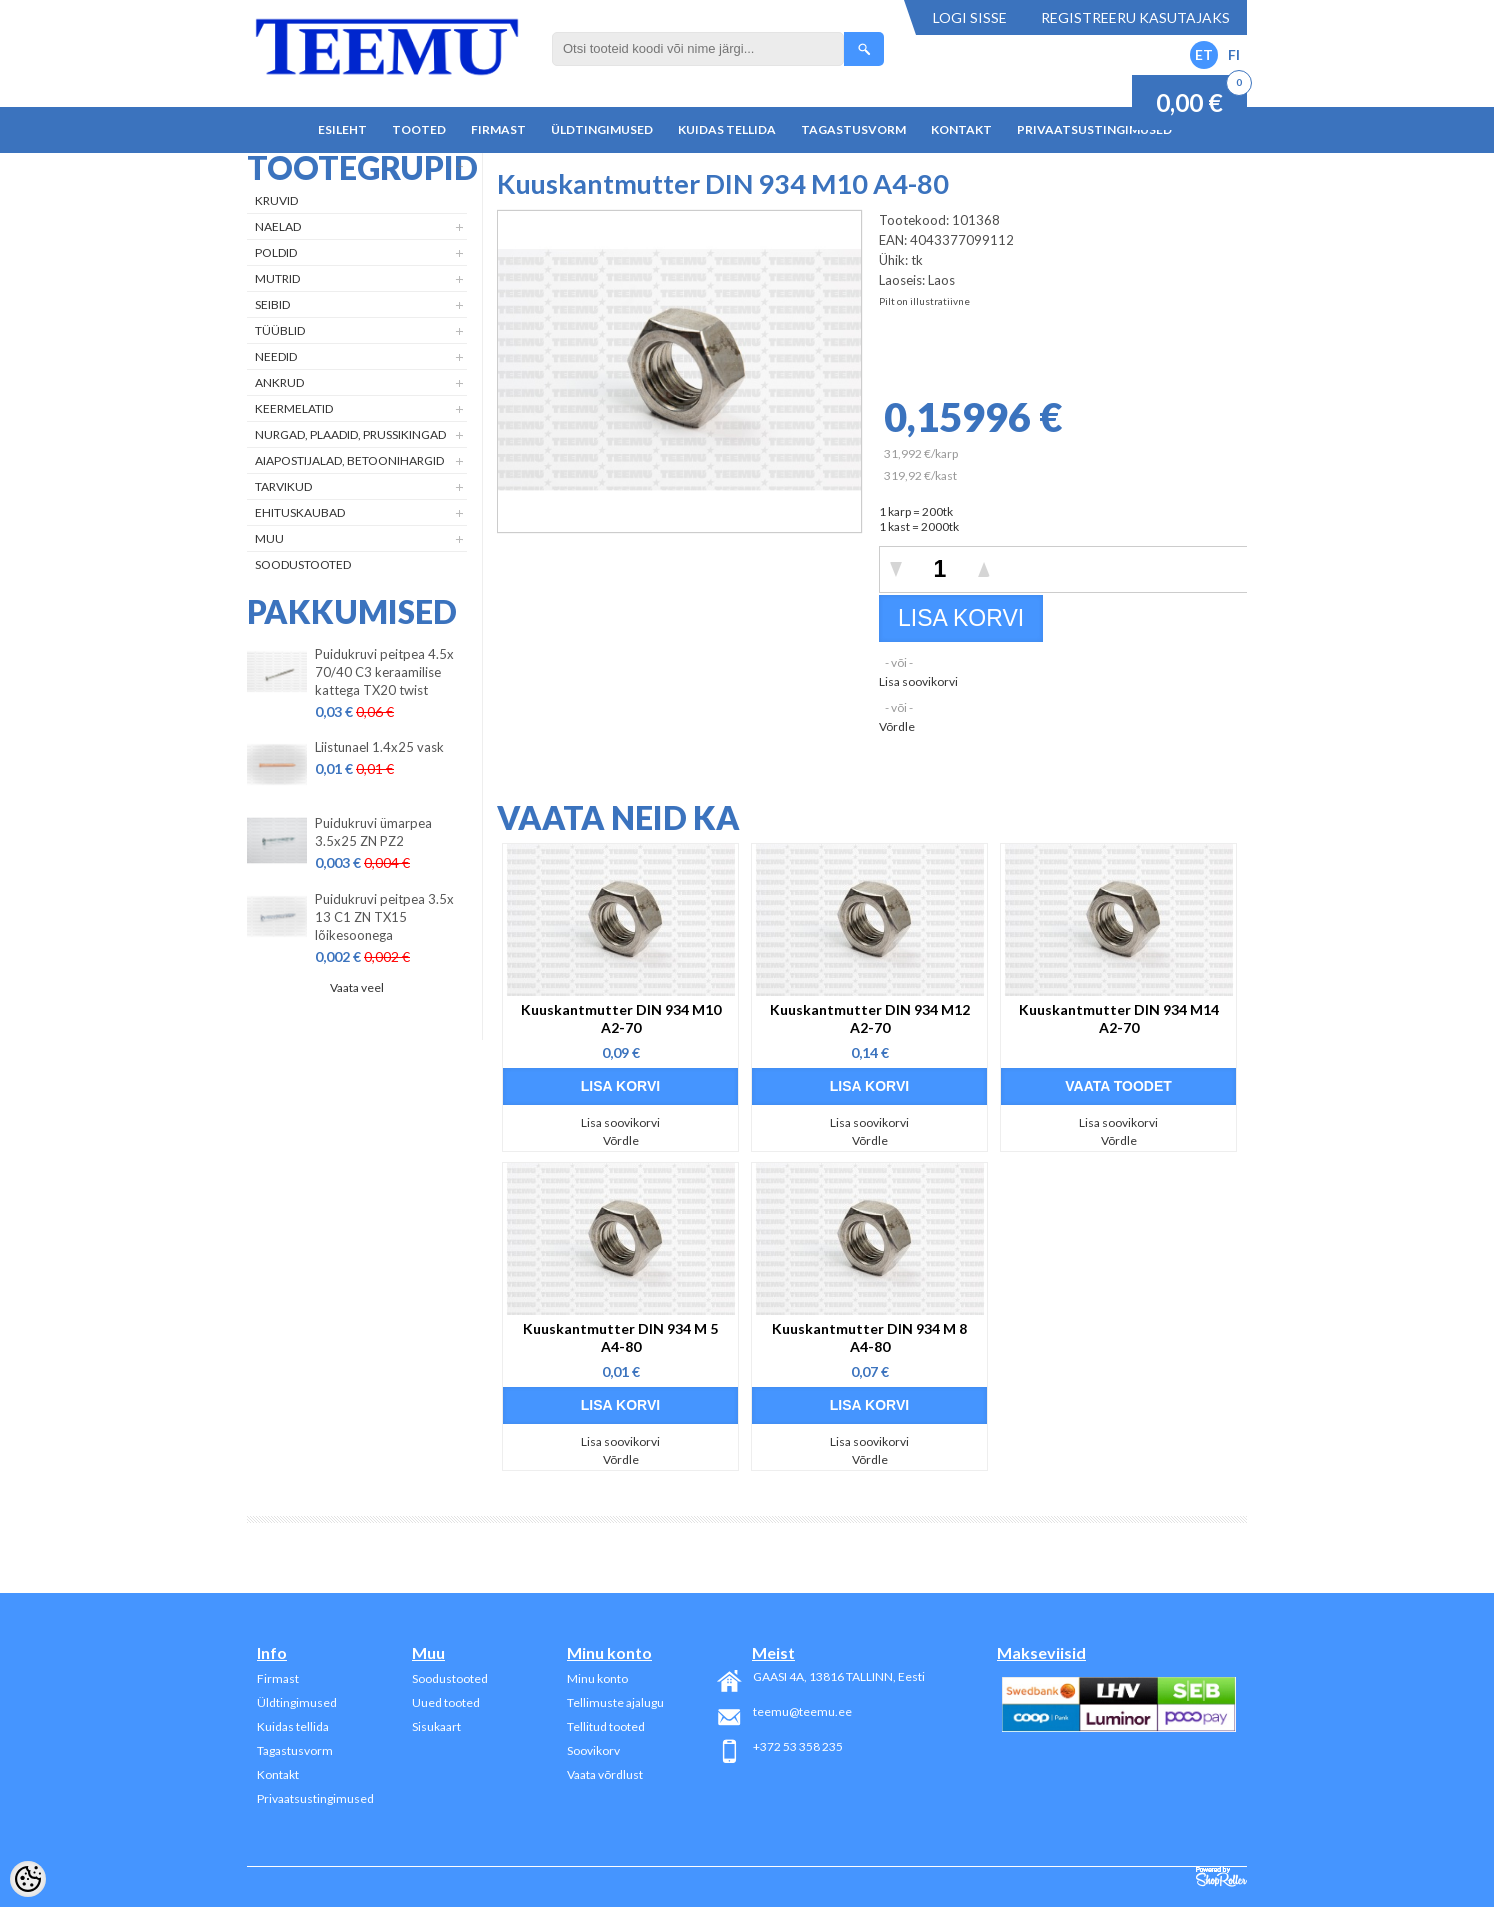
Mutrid (277, 278)
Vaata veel (357, 987)
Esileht (342, 129)
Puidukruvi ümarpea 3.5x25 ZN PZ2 (373, 832)
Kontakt (961, 129)
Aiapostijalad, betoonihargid (349, 460)
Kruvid (276, 200)
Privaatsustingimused (1094, 129)
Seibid (272, 304)
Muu (269, 538)
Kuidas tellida (727, 129)
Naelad (278, 226)
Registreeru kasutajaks (1135, 17)
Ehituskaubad (300, 512)
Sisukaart (436, 1726)
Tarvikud (283, 486)
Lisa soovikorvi (918, 681)
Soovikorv (593, 1750)
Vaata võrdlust (605, 1774)
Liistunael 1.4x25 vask (379, 747)
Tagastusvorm (853, 129)
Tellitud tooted (606, 1726)
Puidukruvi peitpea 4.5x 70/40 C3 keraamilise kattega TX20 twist (384, 672)
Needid (276, 356)
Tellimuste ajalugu (615, 1702)
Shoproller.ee (1221, 1877)
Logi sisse (970, 17)
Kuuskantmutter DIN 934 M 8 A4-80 (869, 1337)
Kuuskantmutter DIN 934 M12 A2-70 (870, 1018)
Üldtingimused (602, 129)
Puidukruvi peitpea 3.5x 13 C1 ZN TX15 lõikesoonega (384, 917)
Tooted (419, 129)
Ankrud (279, 382)
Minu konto (597, 1678)
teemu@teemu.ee (802, 1711)
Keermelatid (294, 408)
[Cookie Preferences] (28, 1879)
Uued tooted (446, 1702)
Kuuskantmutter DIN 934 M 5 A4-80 (620, 1337)
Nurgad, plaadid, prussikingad (350, 434)
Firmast (498, 129)
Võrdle (897, 726)
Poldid (276, 252)
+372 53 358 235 (798, 1746)
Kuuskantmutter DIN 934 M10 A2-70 (621, 1018)
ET (1204, 54)
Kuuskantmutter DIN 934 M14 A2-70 (1119, 1018)
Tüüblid (280, 330)
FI (1234, 54)
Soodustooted (303, 564)
